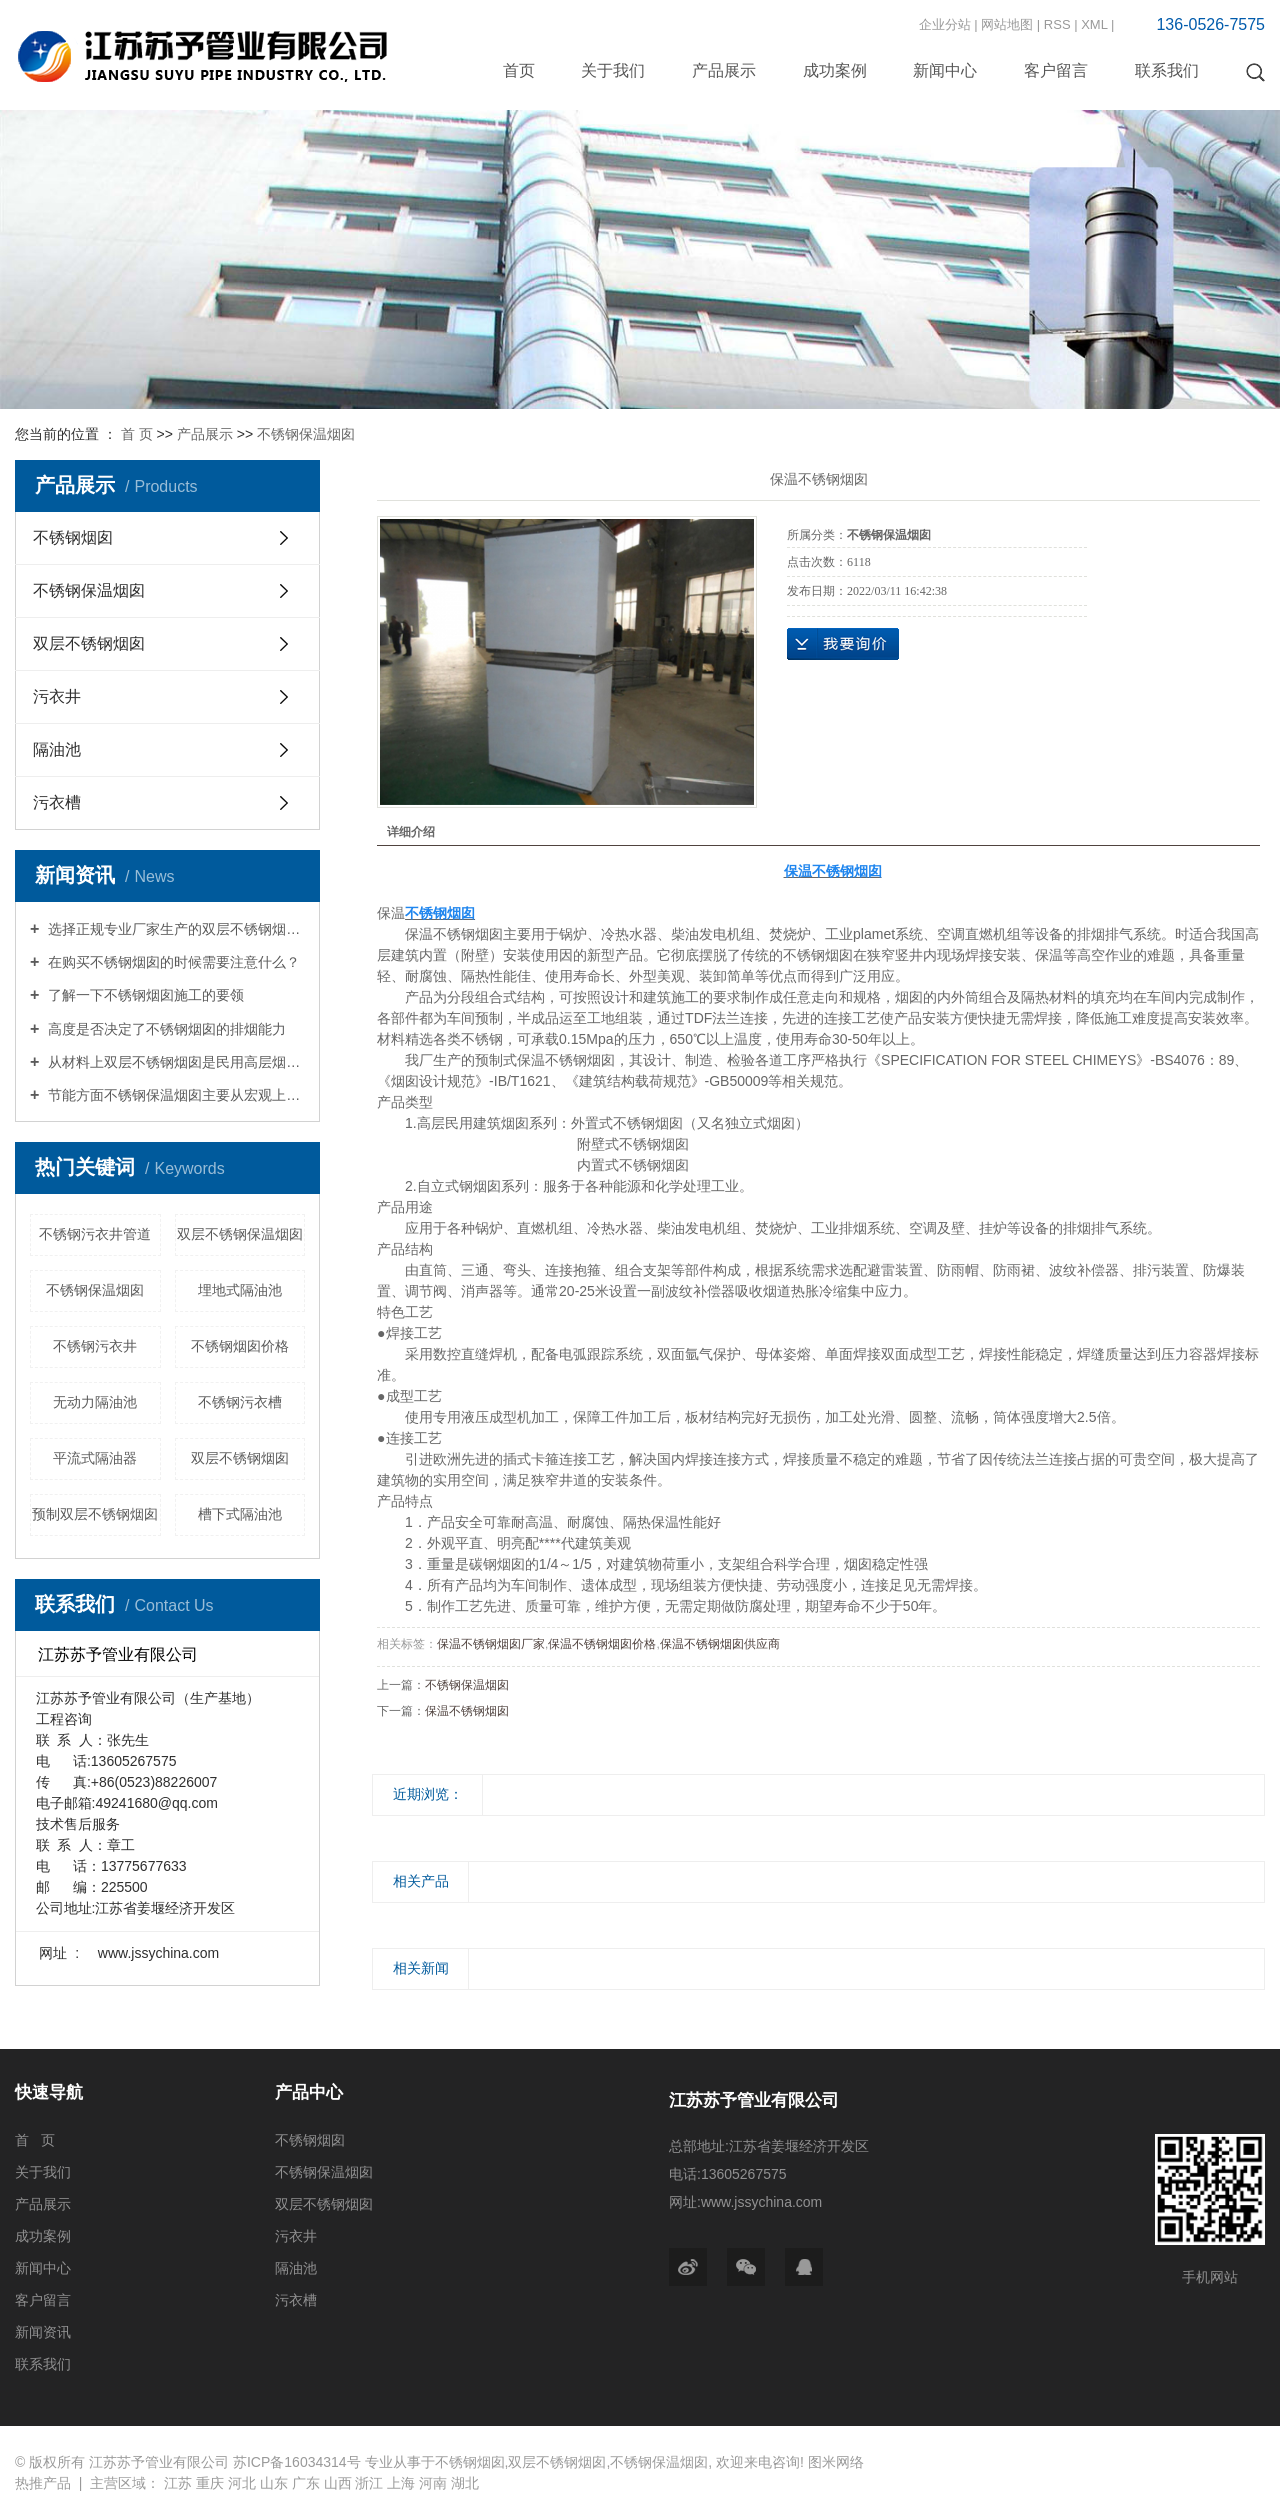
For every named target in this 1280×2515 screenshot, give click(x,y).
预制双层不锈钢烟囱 (95, 1514)
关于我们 (613, 70)
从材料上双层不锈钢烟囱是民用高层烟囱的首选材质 (174, 1062)
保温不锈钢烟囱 (467, 1711)
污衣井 (57, 696)
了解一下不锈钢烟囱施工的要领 (144, 995)
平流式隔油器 (95, 1458)
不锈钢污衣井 (95, 1346)
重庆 (210, 2483)
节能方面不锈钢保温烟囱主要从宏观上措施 (174, 1095)
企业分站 (945, 24)
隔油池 (57, 749)
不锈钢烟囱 (73, 537)
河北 (242, 2483)
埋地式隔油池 (240, 1290)
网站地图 (1007, 24)
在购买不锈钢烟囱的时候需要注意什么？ (172, 962)
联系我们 (1167, 70)
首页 (519, 70)
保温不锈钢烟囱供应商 (720, 1644)
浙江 (369, 2483)
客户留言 (1056, 70)
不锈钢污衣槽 (240, 1402)
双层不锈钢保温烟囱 (240, 1234)
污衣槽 (57, 802)
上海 (401, 2483)
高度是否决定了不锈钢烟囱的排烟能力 (165, 1029)
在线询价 (843, 644)
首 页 (137, 434)
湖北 (465, 2483)
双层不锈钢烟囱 (89, 643)
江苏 (178, 2483)
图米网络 (836, 2462)
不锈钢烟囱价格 (240, 1346)
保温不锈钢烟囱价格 (602, 1644)
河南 (433, 2483)
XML (1094, 24)
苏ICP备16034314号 (297, 2462)
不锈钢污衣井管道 (95, 1234)
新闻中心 (945, 70)
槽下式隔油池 (240, 1514)
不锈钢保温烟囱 (306, 434)
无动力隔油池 (95, 1402)
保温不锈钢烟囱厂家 (491, 1644)
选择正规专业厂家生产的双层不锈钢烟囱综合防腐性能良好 (174, 929)
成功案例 (835, 70)
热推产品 (43, 2483)
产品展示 (724, 70)
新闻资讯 (43, 2332)
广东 (306, 2483)
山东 (274, 2483)
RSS (1057, 24)
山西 (338, 2483)
